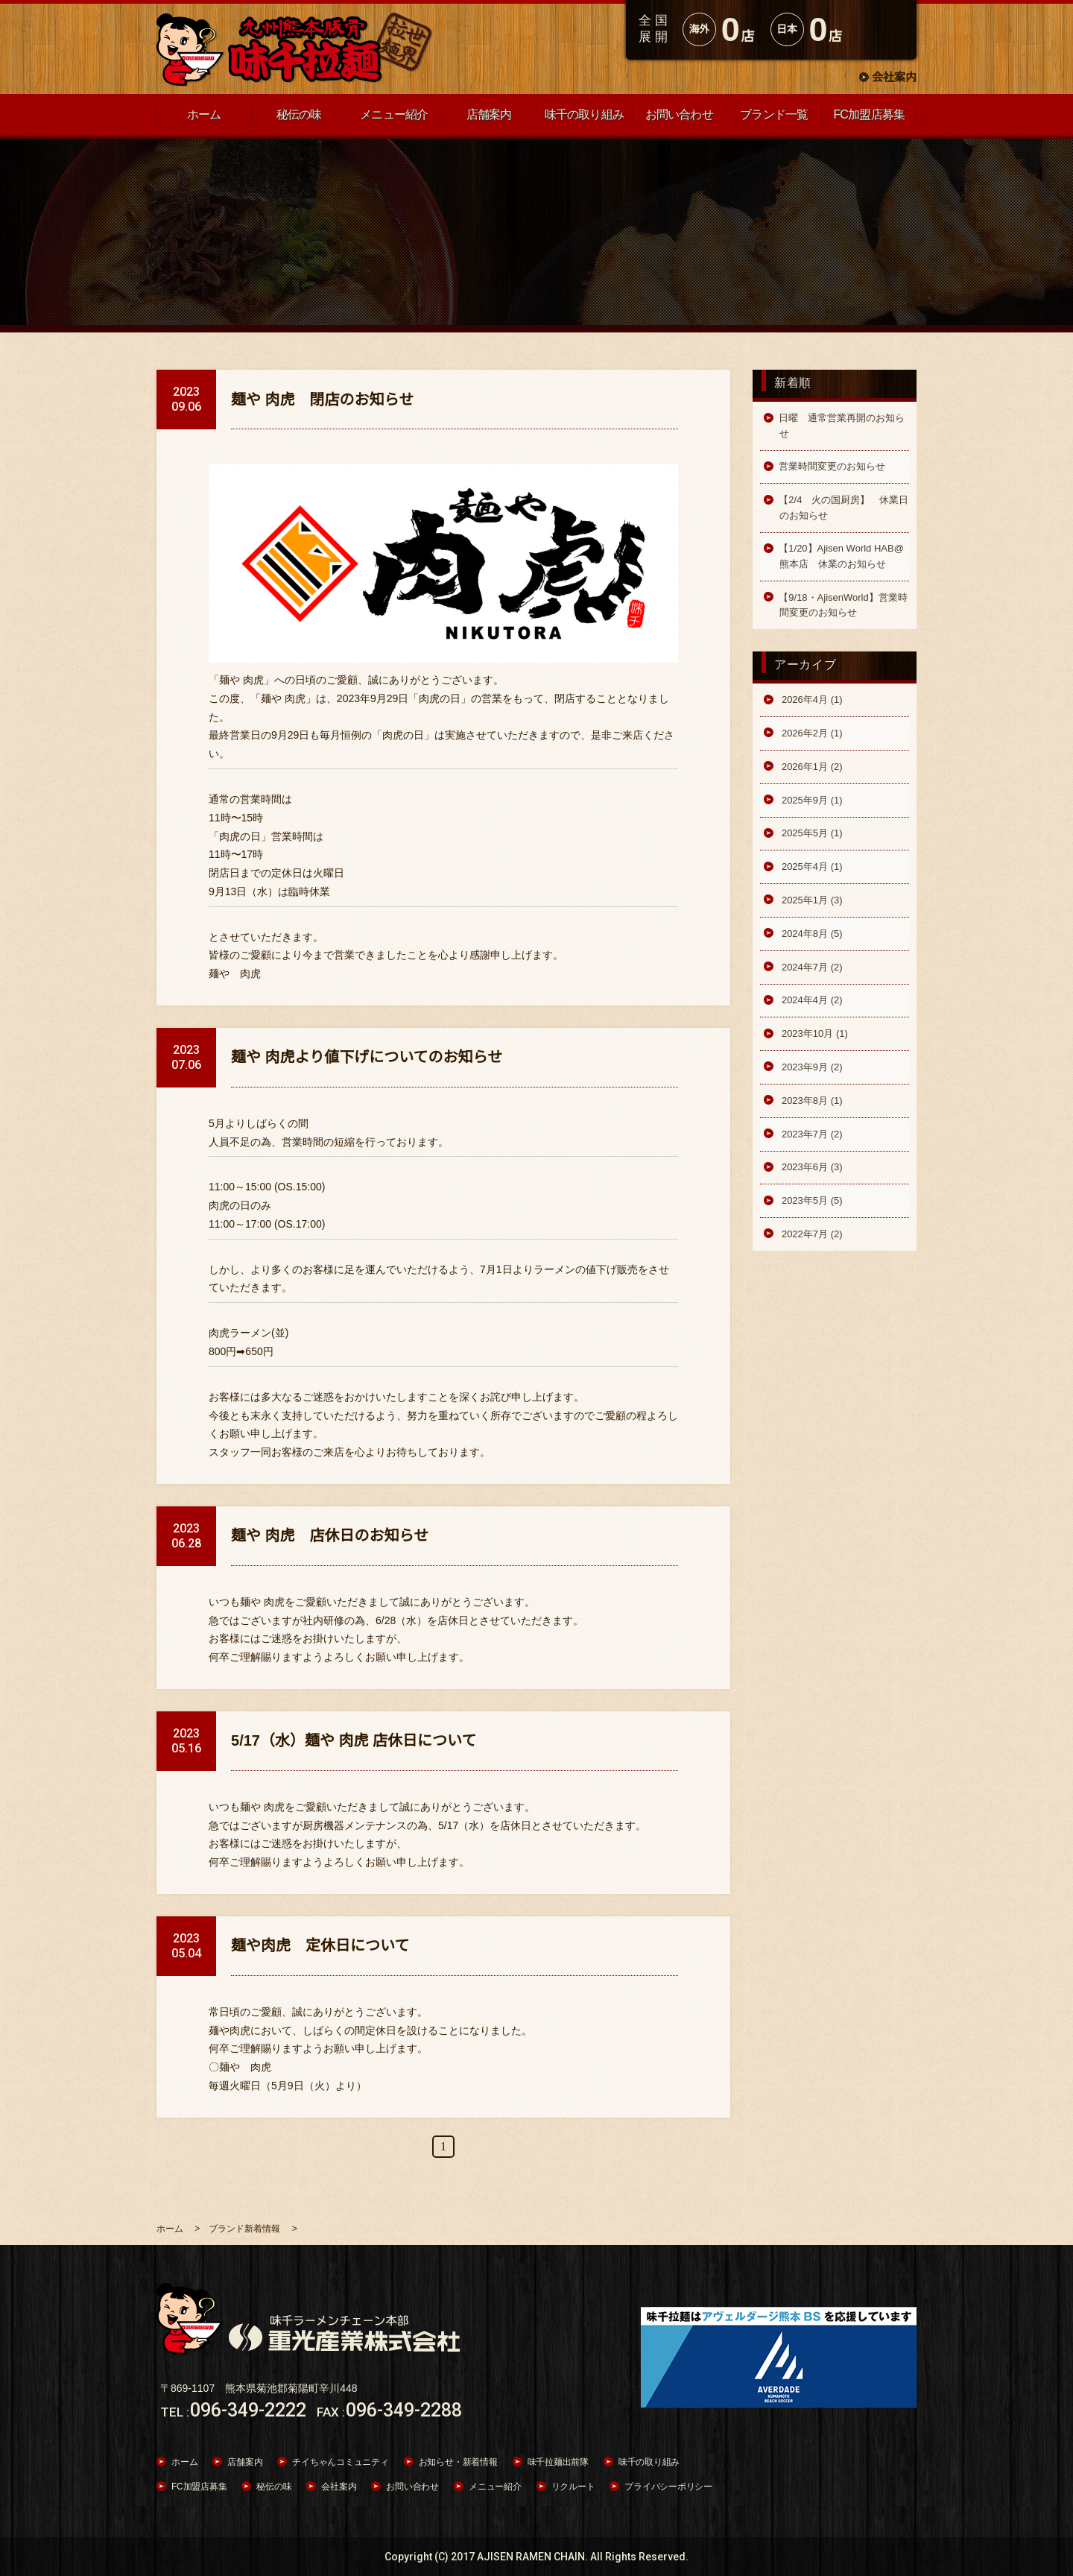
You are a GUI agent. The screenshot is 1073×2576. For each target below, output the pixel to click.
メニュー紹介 (495, 2486)
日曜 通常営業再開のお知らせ (842, 425)
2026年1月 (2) (810, 766)
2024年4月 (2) (810, 1000)
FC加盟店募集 (199, 2486)
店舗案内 (244, 2462)
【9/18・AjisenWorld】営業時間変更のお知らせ (843, 605)
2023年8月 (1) (810, 1100)
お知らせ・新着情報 (458, 2462)
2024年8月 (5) (810, 933)
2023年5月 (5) (810, 1200)
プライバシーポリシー (668, 2486)
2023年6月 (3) (810, 1166)
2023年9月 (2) (810, 1067)
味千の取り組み (649, 2462)
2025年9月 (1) (810, 800)
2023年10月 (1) (813, 1033)
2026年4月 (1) (810, 699)
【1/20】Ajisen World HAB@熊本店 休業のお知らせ (841, 556)
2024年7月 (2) (810, 967)
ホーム (184, 2462)
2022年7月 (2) (810, 1234)
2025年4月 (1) (810, 866)
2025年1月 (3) (810, 900)
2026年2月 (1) (810, 733)
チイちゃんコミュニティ (340, 2462)
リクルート (573, 2486)
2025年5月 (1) (810, 833)
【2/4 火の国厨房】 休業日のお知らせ (843, 507)
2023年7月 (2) (810, 1134)
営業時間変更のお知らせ (832, 466)
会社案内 (894, 77)
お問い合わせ (412, 2486)
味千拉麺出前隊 (558, 2462)
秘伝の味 (273, 2486)
